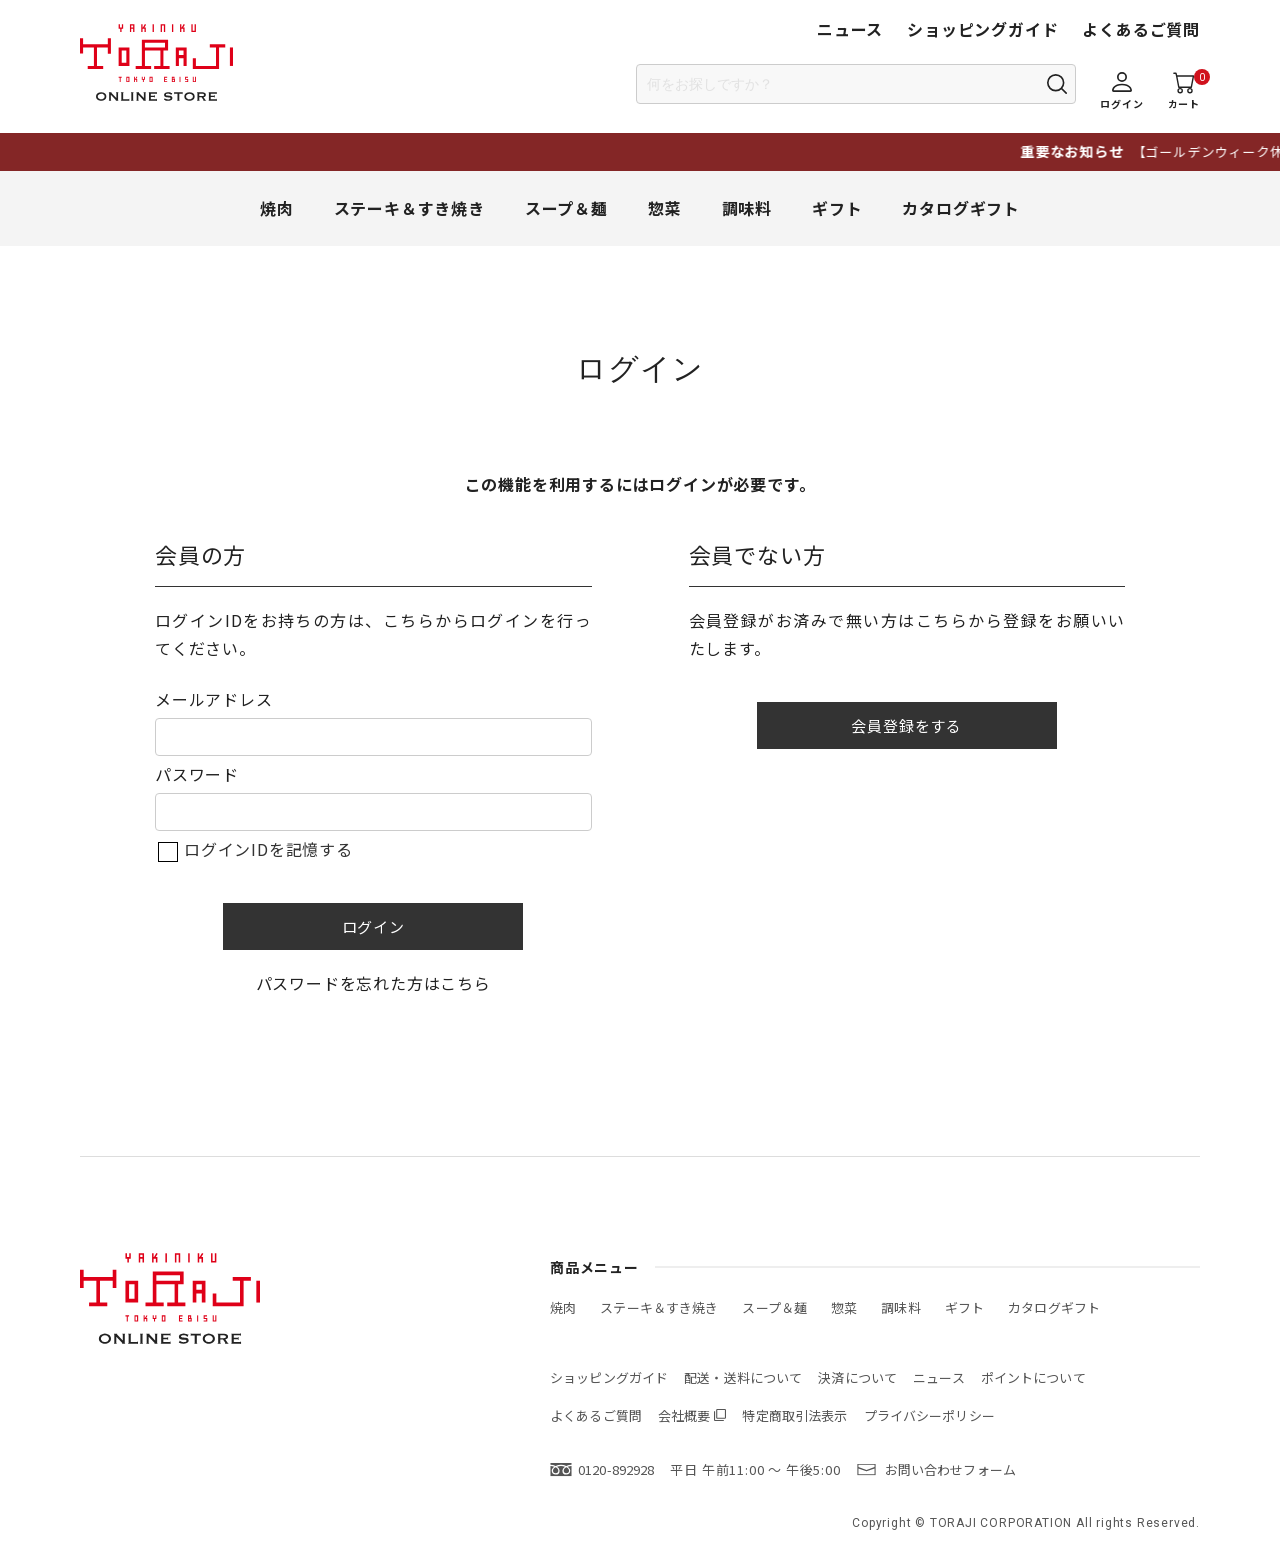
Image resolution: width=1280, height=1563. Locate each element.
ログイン (373, 926)
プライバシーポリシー (929, 1415)
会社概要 (684, 1415)
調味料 (747, 208)
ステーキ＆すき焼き (409, 208)
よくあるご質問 (1141, 29)
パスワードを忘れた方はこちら (373, 983)
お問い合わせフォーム (950, 1469)
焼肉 (277, 208)
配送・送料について (743, 1377)
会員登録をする (906, 725)
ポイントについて (1033, 1377)
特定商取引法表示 (794, 1415)
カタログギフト (961, 208)
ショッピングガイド (982, 29)
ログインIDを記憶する (268, 849)
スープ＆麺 (566, 208)
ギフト (837, 208)
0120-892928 (616, 1469)
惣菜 (665, 208)
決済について (857, 1377)
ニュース (850, 29)
